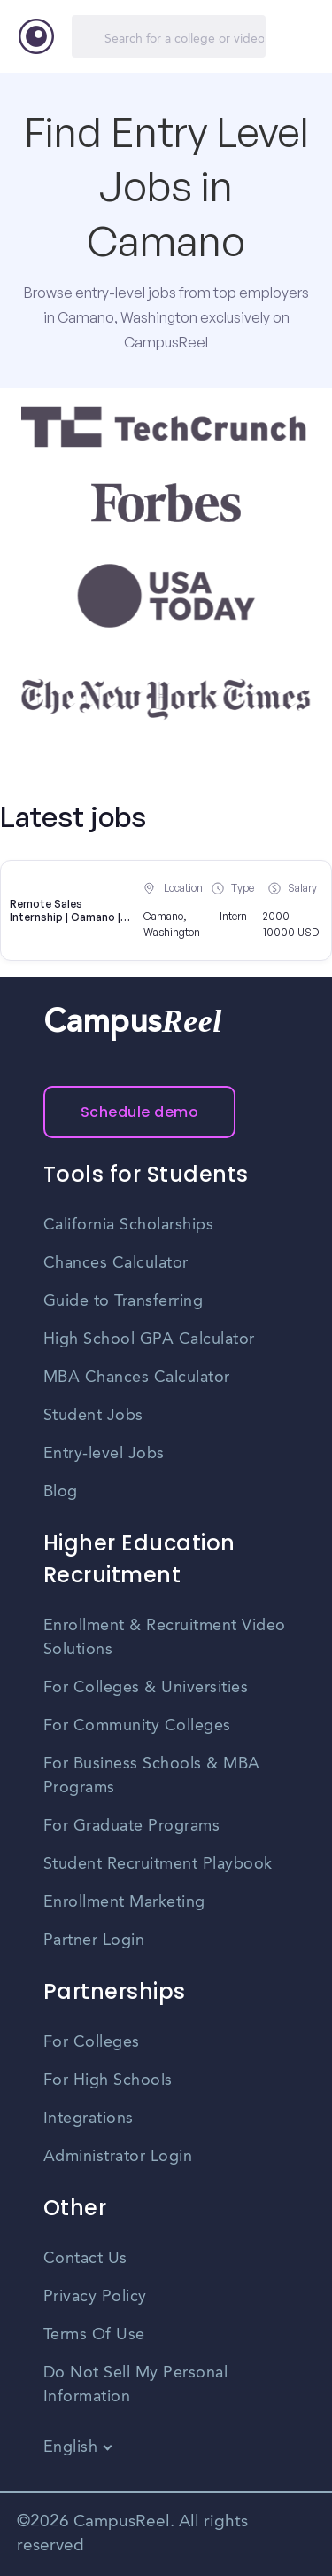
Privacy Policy (95, 2297)
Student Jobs (93, 1416)
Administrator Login (118, 2157)
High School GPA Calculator (149, 1339)
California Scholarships (128, 1225)
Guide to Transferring (123, 1301)
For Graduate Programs (131, 1826)
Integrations (88, 2119)
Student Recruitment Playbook (158, 1864)
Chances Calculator (116, 1263)
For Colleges (91, 2042)
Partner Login (94, 1940)
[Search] (169, 36)
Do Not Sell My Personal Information (135, 2385)
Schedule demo (140, 1112)
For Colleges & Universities (146, 1688)
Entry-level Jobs (104, 1454)
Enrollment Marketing (124, 1902)
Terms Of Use (94, 2335)
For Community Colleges (137, 1726)
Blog (60, 1492)
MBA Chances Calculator (136, 1378)
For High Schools (108, 2080)
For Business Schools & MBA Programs (151, 1776)
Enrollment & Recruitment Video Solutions (164, 1638)
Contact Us (85, 2259)
